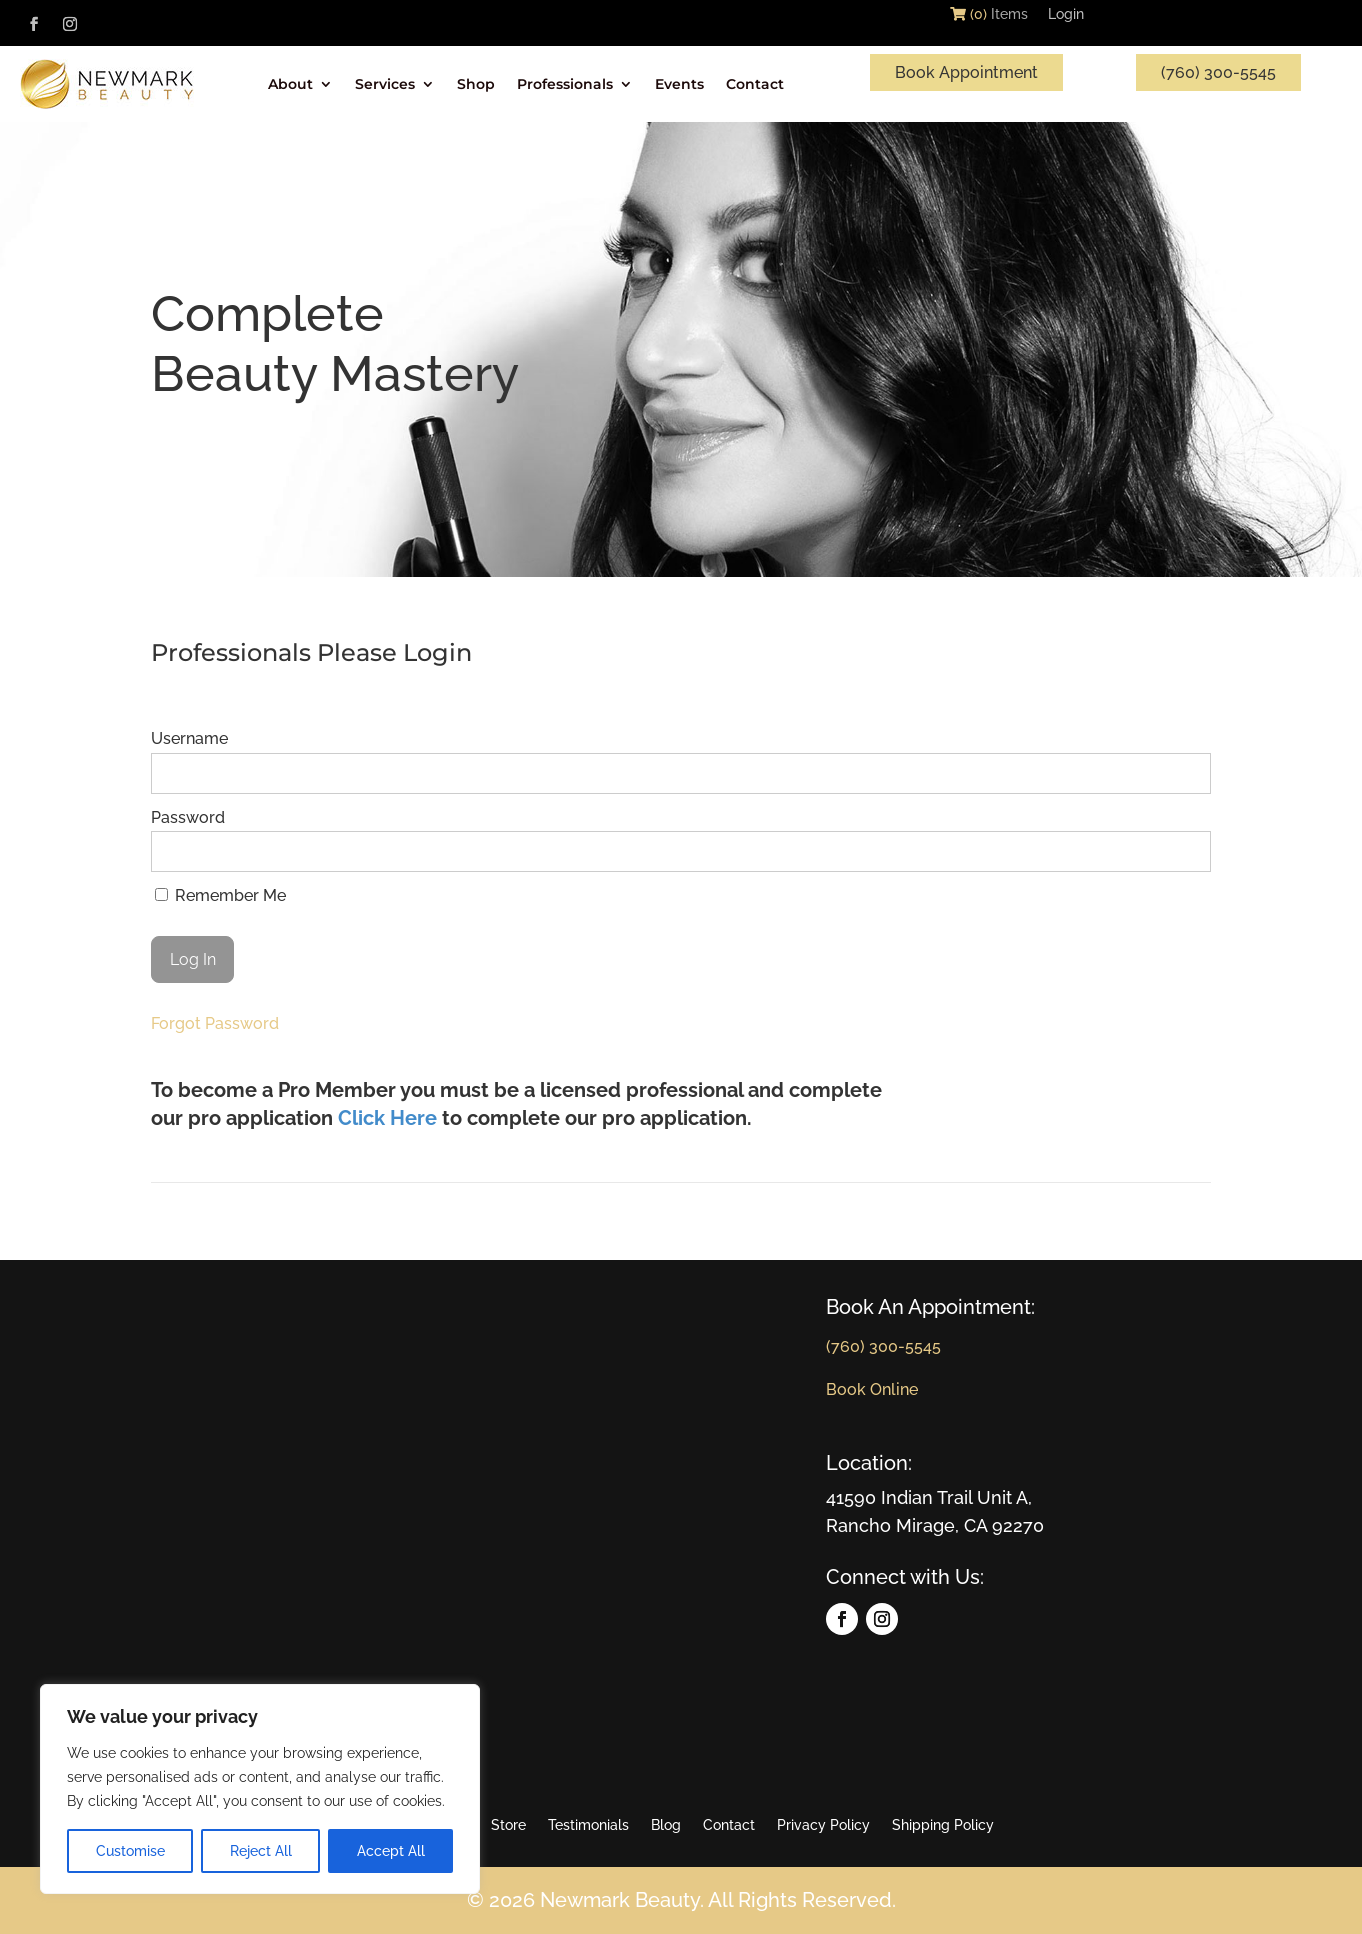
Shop (476, 84)
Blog (666, 1825)
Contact (755, 84)
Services (385, 84)
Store (508, 1825)
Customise (130, 1851)
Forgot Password (215, 1023)
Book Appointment (966, 72)
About (290, 84)
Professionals (565, 84)
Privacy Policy (823, 1825)
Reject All (261, 1851)
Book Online (872, 1389)
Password (188, 817)
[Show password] (1182, 851)
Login (1066, 18)
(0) (968, 14)
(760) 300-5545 (1218, 72)
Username (189, 738)
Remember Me (220, 895)
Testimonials (588, 1825)
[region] (260, 1789)
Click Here (387, 1118)
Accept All (391, 1851)
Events (679, 84)
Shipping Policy (943, 1825)
